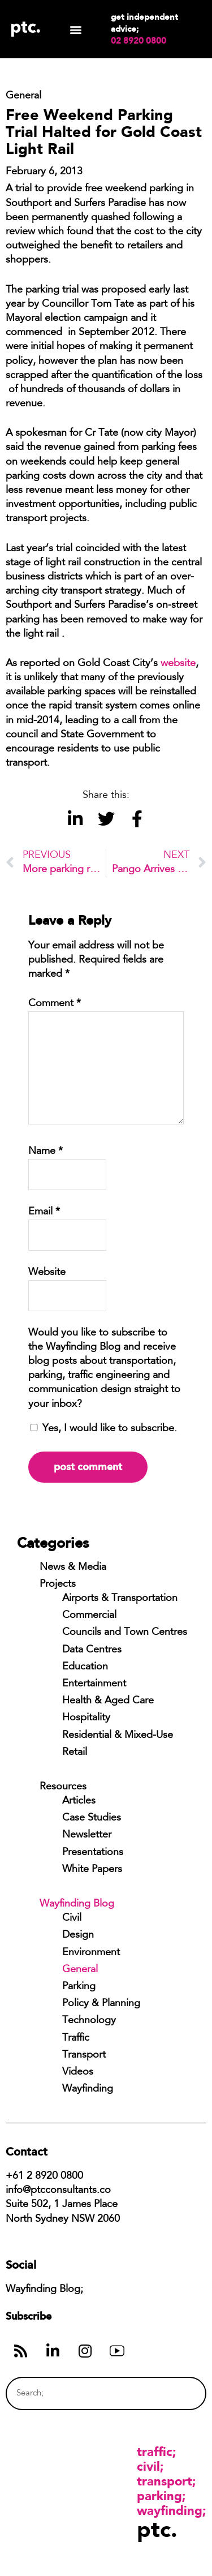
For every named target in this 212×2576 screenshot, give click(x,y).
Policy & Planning (101, 2004)
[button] (75, 29)
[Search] (176, 2393)
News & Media (73, 1567)
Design (78, 1935)
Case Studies (91, 1818)
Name (45, 1152)
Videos (77, 2072)
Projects (58, 1584)
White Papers (92, 1870)
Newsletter (86, 1835)
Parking (79, 1987)
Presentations (92, 1853)
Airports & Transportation (120, 1599)
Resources (63, 1787)
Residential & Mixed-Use (117, 1736)
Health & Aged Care (108, 1701)
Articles (79, 1801)
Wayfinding (87, 2089)
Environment (91, 1953)
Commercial (89, 1616)
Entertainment (94, 1684)
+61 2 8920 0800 (44, 2176)
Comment (54, 1004)
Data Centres (92, 1650)
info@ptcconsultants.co (58, 2191)
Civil (71, 1918)
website (178, 664)
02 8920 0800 (138, 41)
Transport (84, 2055)
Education (85, 1667)
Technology (89, 2021)
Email (44, 1212)
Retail (74, 1753)
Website (47, 1273)
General (80, 1970)
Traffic (75, 2038)
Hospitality (86, 1718)
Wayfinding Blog (77, 1904)
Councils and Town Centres (124, 1633)
